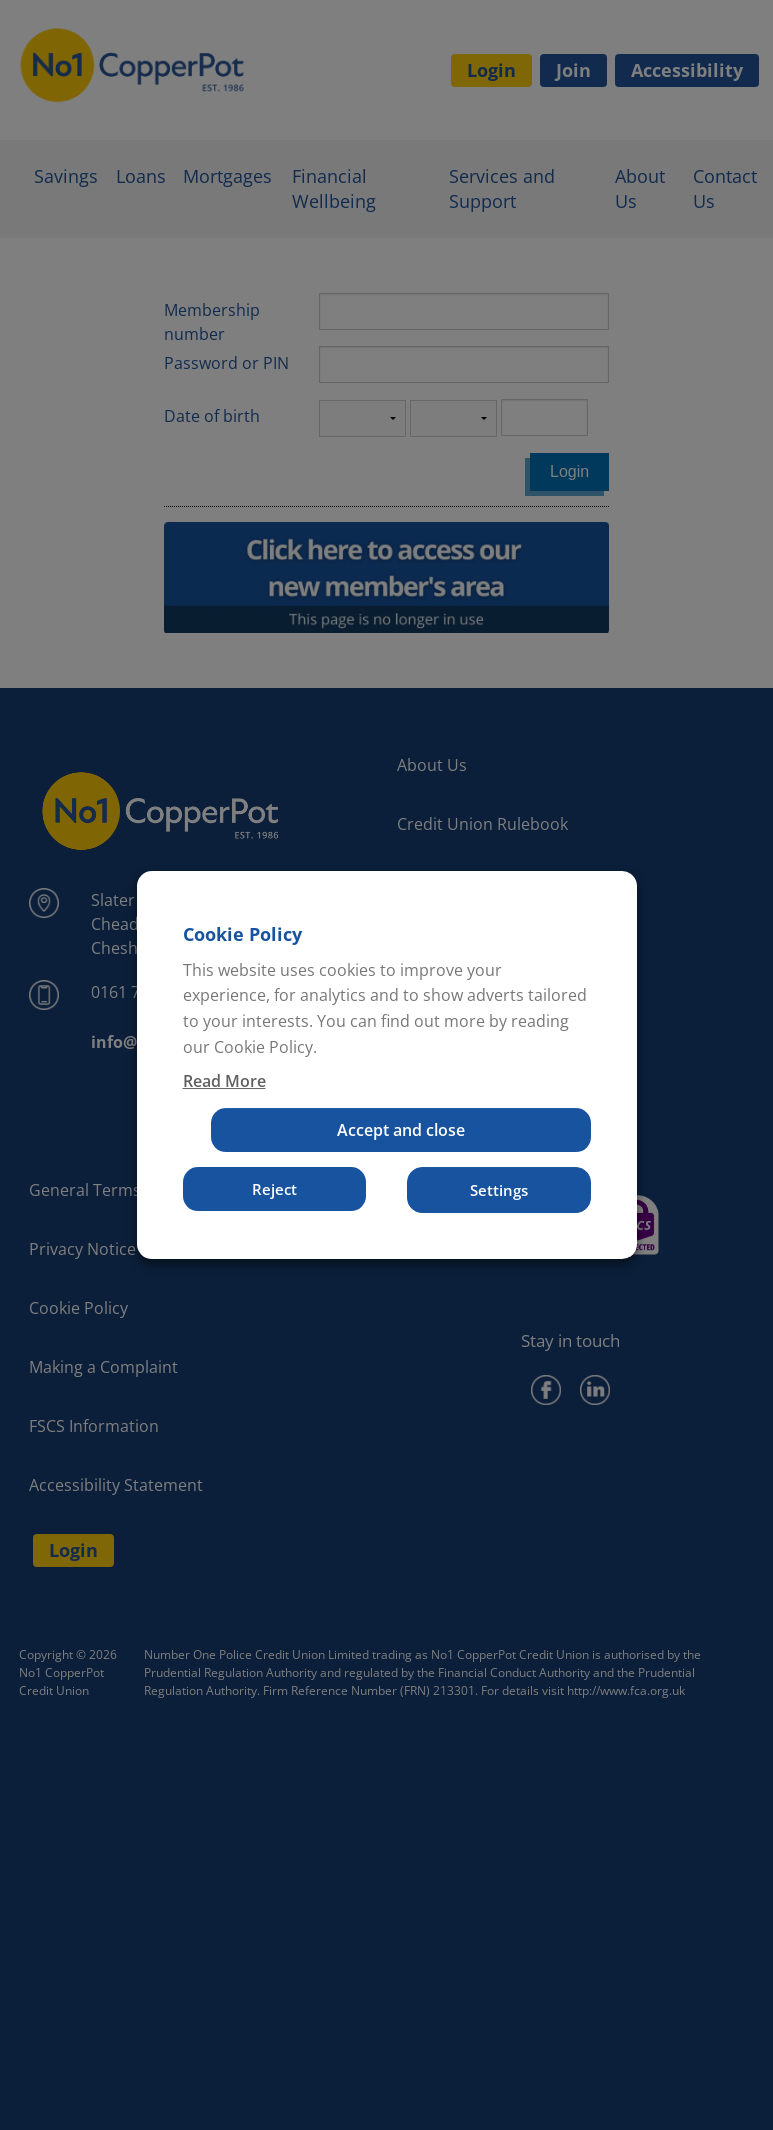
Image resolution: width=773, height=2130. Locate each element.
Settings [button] (499, 1190)
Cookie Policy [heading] (242, 934)
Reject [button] (274, 1189)
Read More (224, 1081)
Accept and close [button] (401, 1130)
